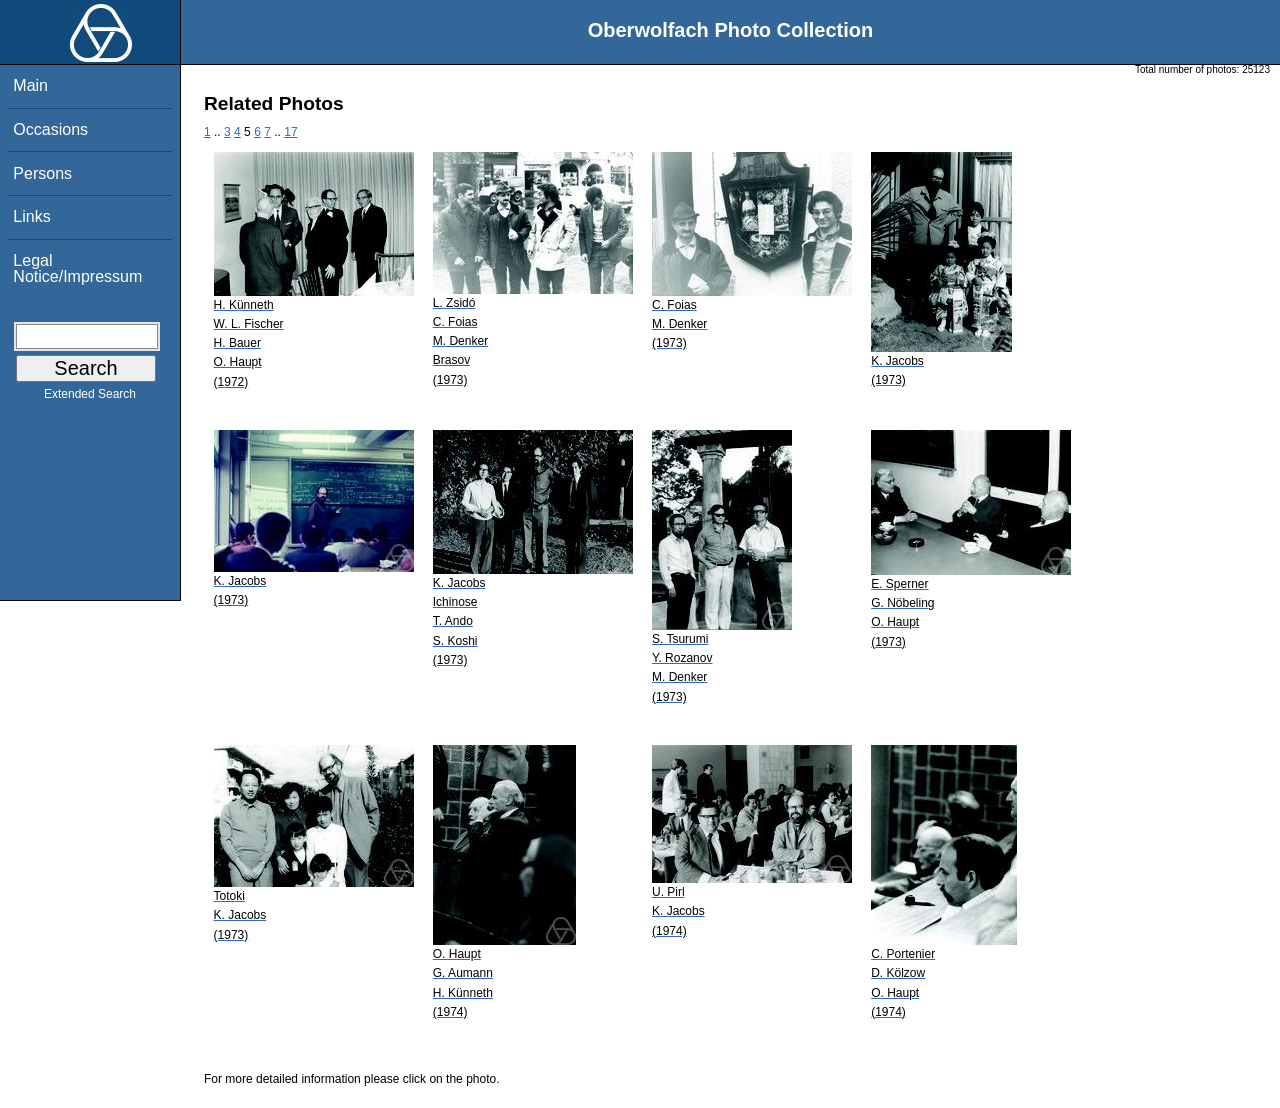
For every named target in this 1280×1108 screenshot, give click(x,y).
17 (290, 132)
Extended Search (90, 398)
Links (31, 216)
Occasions (50, 129)
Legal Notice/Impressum (77, 268)
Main (30, 85)
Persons (42, 173)
